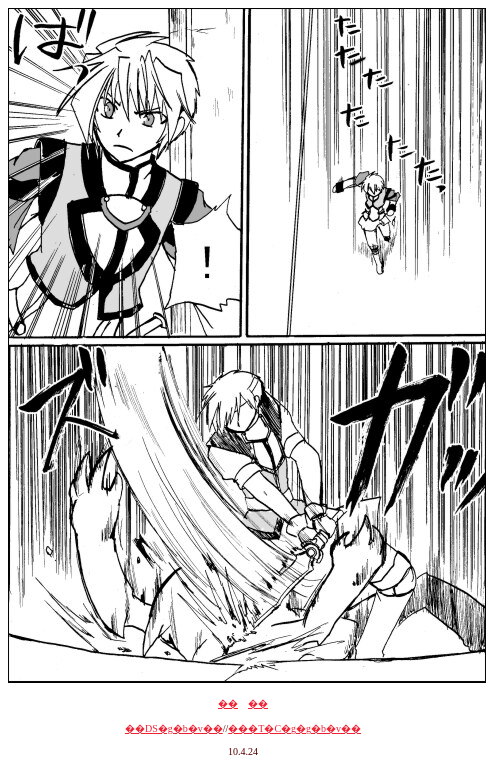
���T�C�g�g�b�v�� (294, 728)
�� (228, 703)
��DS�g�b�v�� (174, 728)
